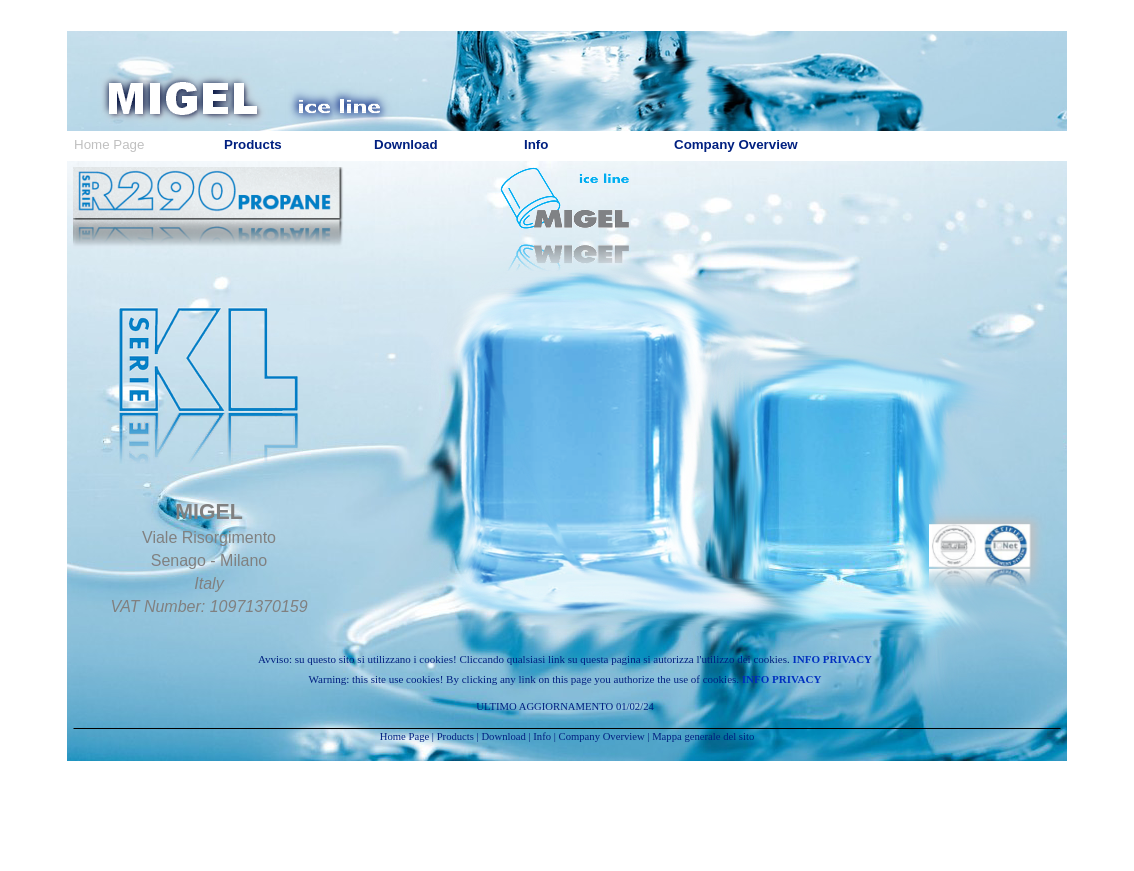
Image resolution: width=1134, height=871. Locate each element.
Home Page (404, 736)
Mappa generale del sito (703, 736)
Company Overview (602, 736)
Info (542, 736)
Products (455, 736)
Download (503, 736)
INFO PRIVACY (833, 659)
